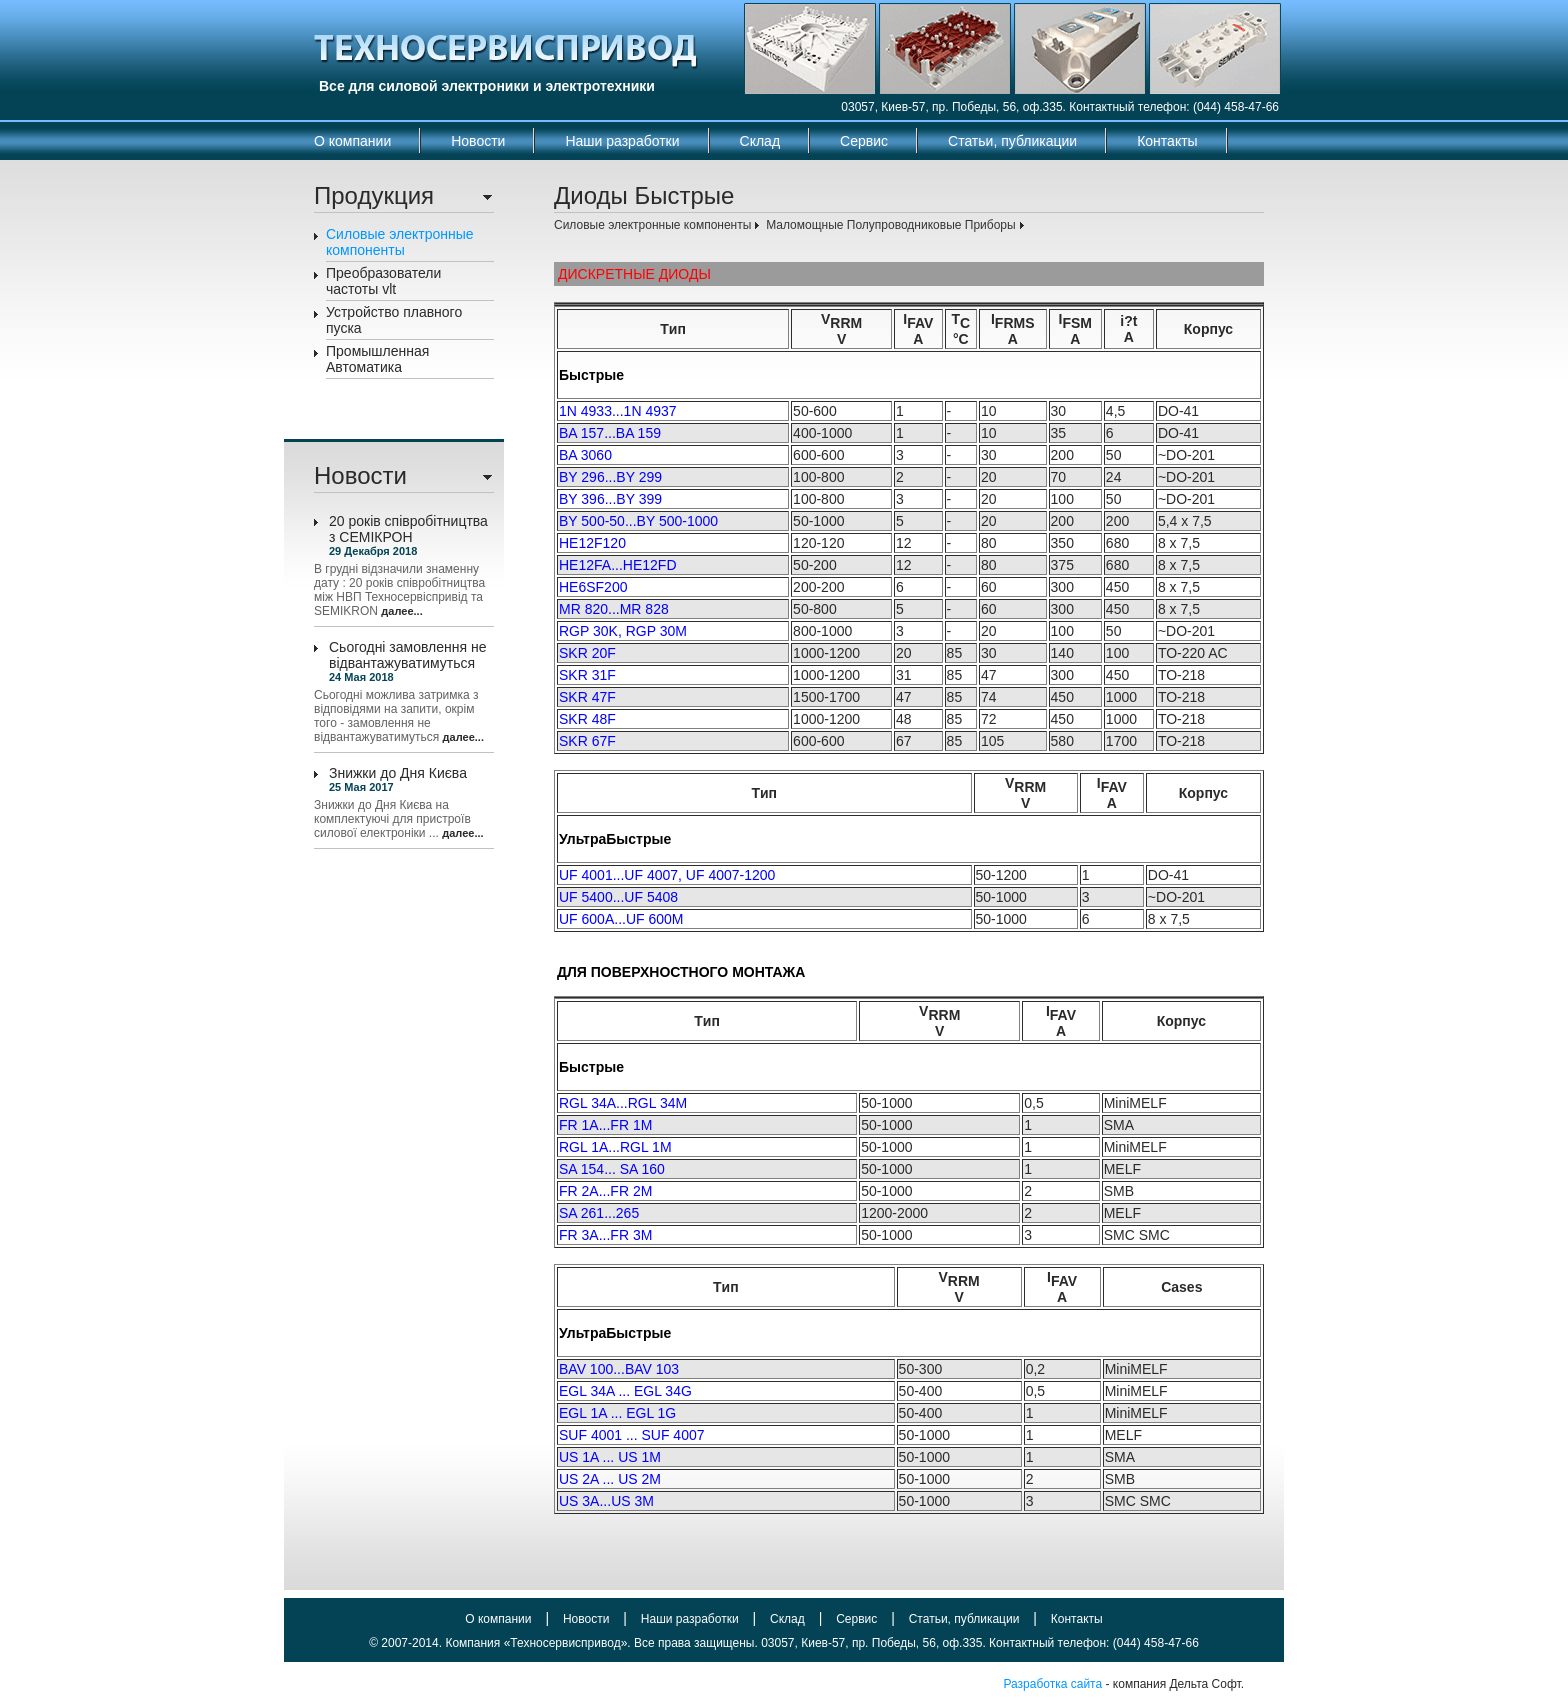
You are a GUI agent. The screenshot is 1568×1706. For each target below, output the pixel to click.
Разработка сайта (1052, 1684)
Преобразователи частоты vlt (383, 281)
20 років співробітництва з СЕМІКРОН (408, 529)
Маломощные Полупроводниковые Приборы (890, 225)
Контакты (1167, 141)
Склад (760, 141)
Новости (478, 141)
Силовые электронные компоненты (400, 242)
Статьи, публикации (1012, 141)
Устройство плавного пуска (394, 320)
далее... (401, 611)
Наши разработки (622, 141)
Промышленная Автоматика (377, 359)
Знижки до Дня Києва (398, 773)
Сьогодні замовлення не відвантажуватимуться (408, 655)
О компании (352, 141)
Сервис (864, 141)
